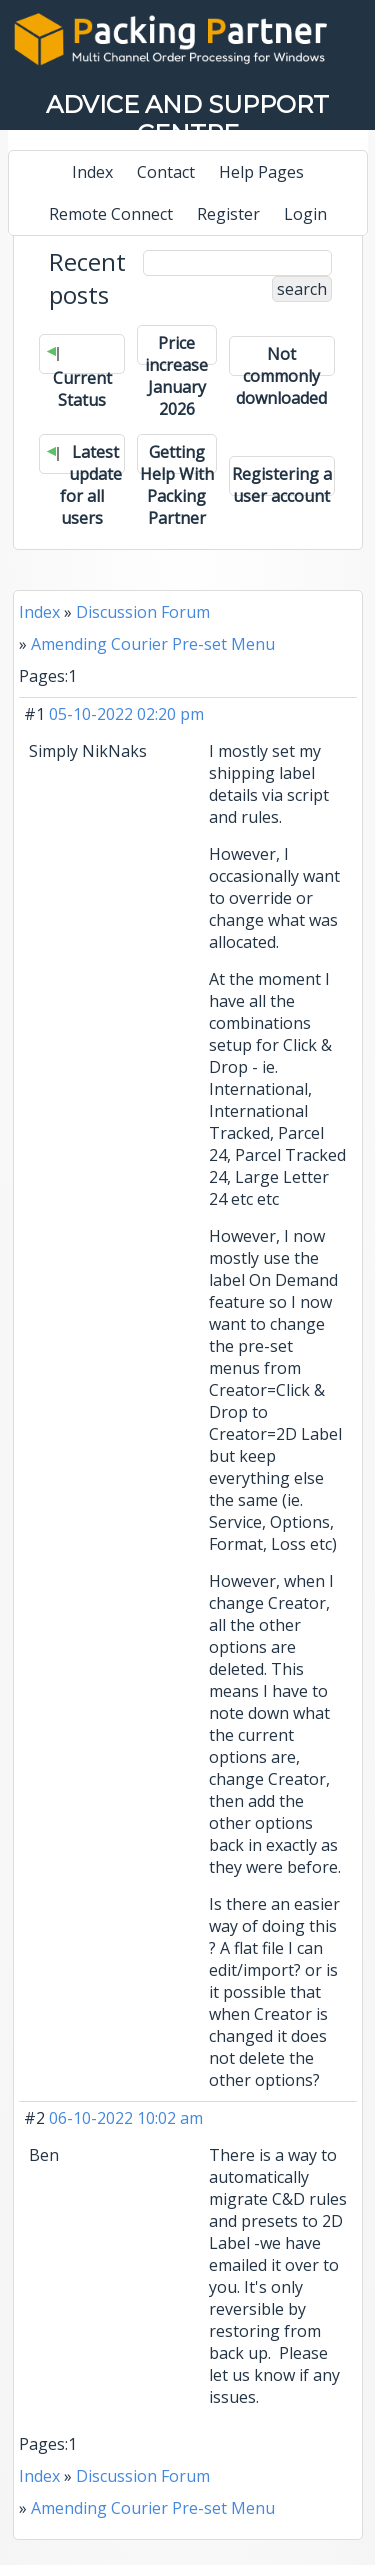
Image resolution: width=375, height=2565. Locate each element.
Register (228, 214)
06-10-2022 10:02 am (126, 2118)
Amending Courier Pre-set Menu (153, 644)
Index (92, 172)
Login (305, 214)
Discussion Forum (143, 612)
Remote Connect (111, 214)
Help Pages (261, 172)
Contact (166, 172)
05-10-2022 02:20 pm (126, 714)
